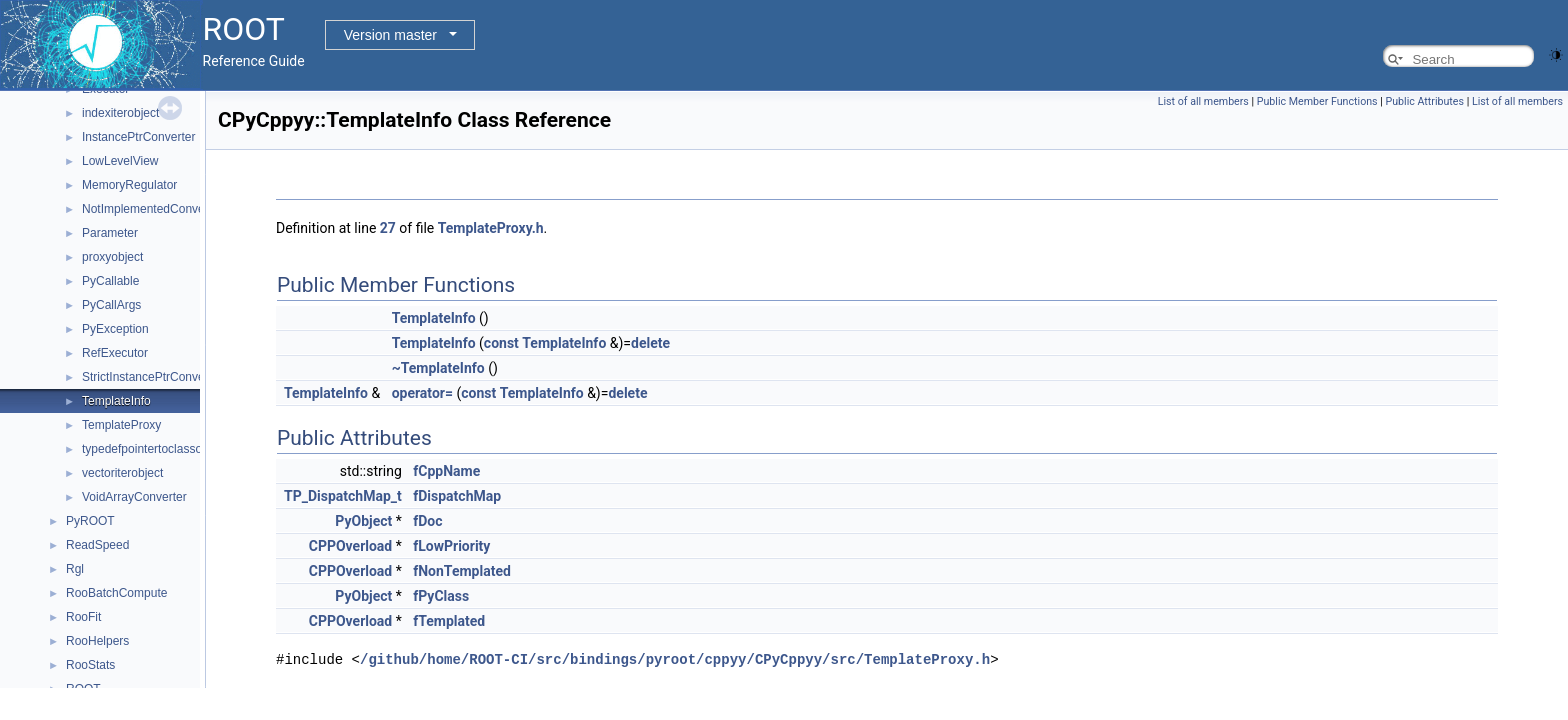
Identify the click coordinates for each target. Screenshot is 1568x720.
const (501, 343)
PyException (115, 329)
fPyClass (441, 596)
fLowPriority (451, 546)
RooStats (90, 665)
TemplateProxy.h (491, 228)
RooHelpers (97, 641)
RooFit (83, 617)
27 (388, 228)
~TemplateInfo (438, 368)
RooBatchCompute (116, 593)
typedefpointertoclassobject (154, 449)
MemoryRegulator (129, 185)
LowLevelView (120, 161)
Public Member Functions (1317, 101)
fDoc (427, 521)
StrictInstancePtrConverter (152, 377)
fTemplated (449, 621)
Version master (390, 35)
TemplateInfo (116, 401)
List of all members (1203, 101)
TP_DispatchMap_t (343, 496)
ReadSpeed (97, 545)
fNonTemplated (462, 571)
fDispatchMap (457, 496)
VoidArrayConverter (134, 497)
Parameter (110, 233)
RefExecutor (115, 353)
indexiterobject (120, 113)
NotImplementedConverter (152, 209)
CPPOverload (351, 546)
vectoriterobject (122, 473)
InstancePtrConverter (138, 137)
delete (650, 343)
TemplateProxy (121, 425)
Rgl (75, 569)
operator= (422, 393)
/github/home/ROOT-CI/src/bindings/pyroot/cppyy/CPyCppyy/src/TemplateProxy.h (675, 658)
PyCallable (110, 281)
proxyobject (112, 257)
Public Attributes (1424, 101)
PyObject (363, 521)
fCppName (446, 471)
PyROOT (90, 521)
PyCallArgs (111, 305)
